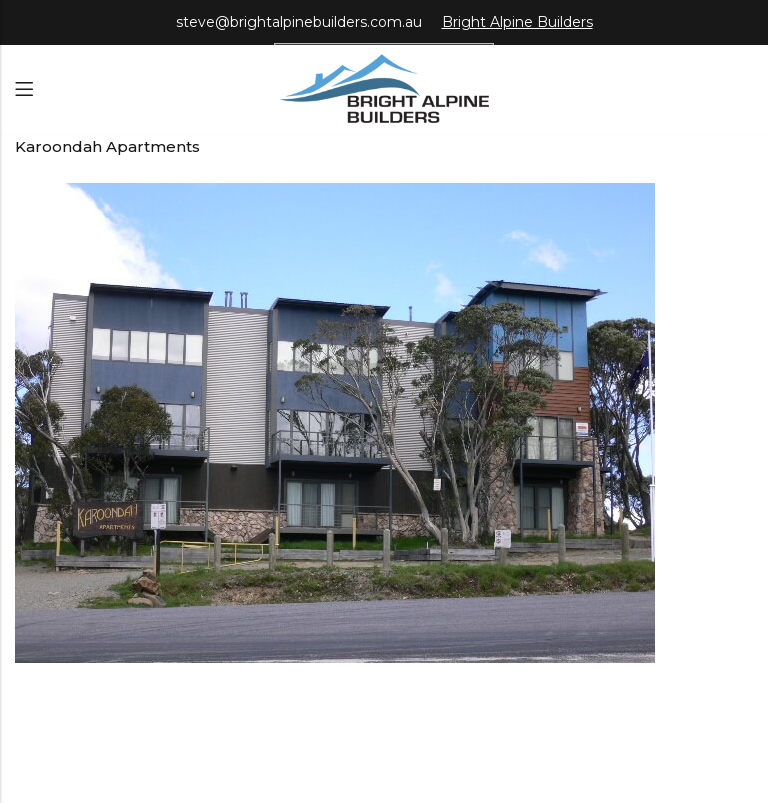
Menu (24, 89)
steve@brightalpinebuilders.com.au (299, 22)
